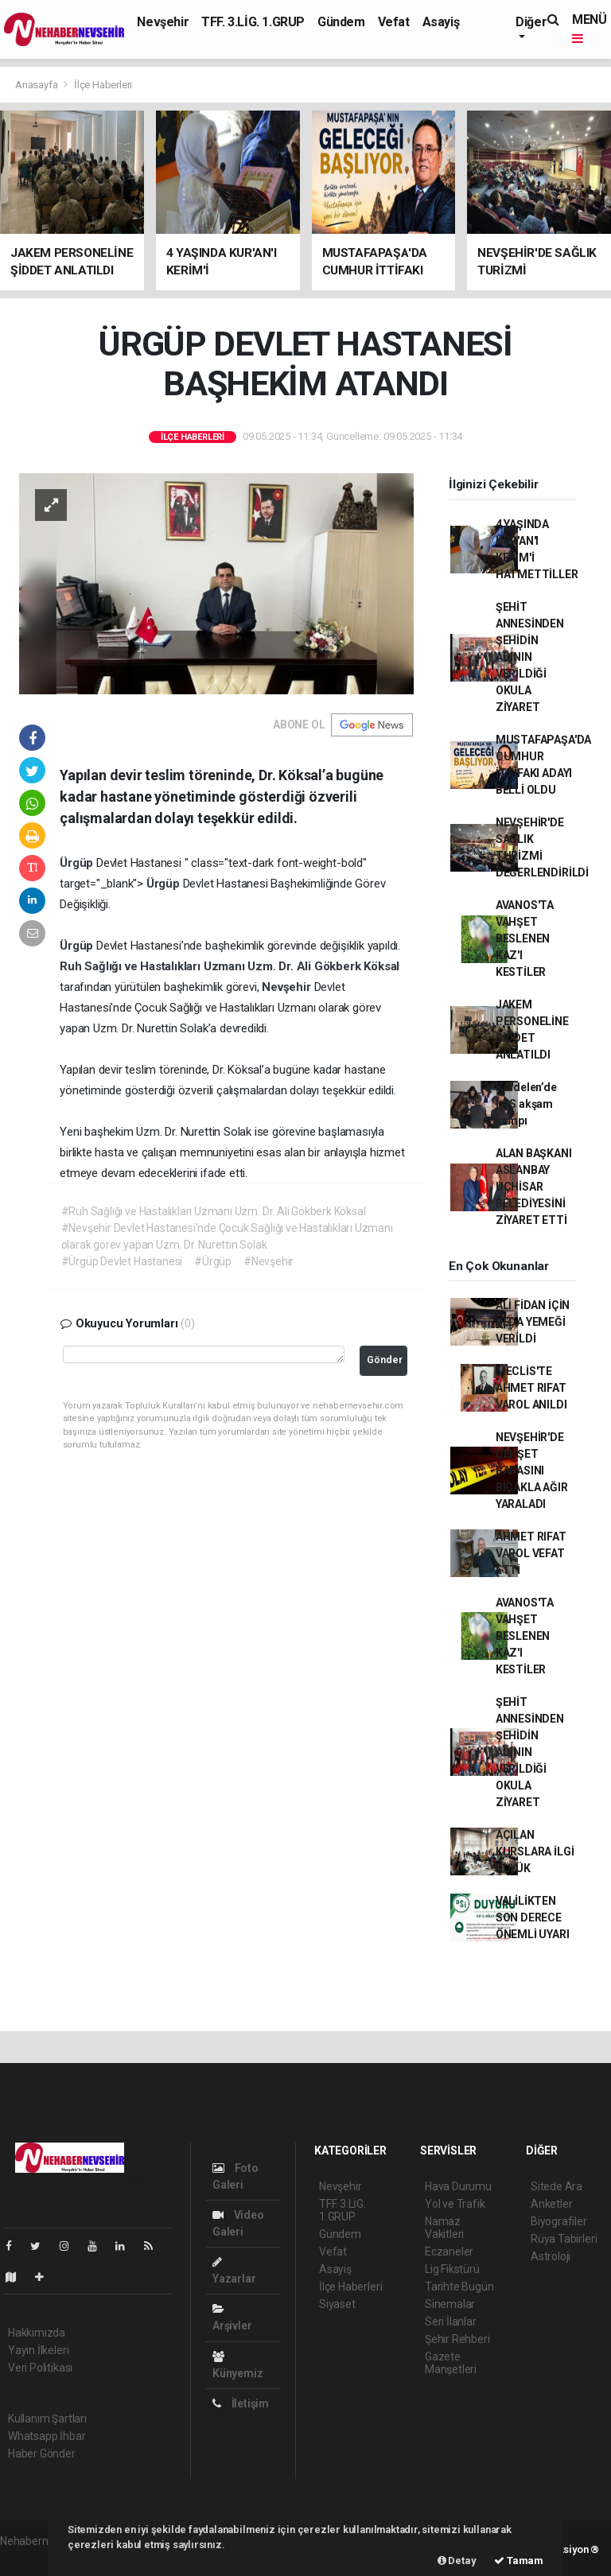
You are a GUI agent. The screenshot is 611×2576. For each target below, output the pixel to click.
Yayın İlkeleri (38, 2350)
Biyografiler (559, 2221)
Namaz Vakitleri (444, 2227)
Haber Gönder (42, 2453)
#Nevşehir (268, 1261)
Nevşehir (163, 21)
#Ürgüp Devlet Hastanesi (122, 1261)
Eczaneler (449, 2251)
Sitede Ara (556, 2186)
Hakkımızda (36, 2332)
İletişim (240, 2403)
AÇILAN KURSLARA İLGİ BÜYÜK (535, 1851)
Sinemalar (450, 2304)
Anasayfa (37, 85)
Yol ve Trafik (455, 2203)
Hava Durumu (458, 2186)
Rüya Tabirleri (564, 2238)
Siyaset (337, 2304)
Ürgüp (78, 863)
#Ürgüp (213, 1261)
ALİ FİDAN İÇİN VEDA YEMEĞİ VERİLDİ (533, 1322)
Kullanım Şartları (47, 2418)
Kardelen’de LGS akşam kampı (526, 1104)
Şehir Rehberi (457, 2339)
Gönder (385, 1360)
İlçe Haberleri (103, 85)
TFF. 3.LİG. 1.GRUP (253, 21)
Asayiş (441, 21)
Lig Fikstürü (452, 2269)
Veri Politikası (40, 2367)
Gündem (341, 21)
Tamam (518, 2560)
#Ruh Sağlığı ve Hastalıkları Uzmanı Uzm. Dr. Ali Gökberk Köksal (213, 1211)
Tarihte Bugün (459, 2286)
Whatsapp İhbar (46, 2436)
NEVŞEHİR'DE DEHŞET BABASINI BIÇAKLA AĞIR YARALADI (532, 1470)
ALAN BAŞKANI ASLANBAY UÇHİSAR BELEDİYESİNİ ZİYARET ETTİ (534, 1186)
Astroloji (550, 2256)
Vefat (394, 21)
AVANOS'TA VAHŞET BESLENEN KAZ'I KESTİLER (525, 938)
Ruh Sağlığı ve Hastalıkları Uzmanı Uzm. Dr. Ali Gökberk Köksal (229, 966)
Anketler (551, 2203)
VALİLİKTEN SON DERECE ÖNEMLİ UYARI (533, 1917)
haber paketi (30, 2557)
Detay (457, 2560)
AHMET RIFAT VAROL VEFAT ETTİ (531, 1553)
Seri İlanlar (451, 2321)
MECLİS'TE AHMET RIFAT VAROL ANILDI (531, 1388)
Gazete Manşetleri (451, 2363)
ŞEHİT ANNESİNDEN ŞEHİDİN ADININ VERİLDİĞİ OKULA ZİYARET (530, 656)
